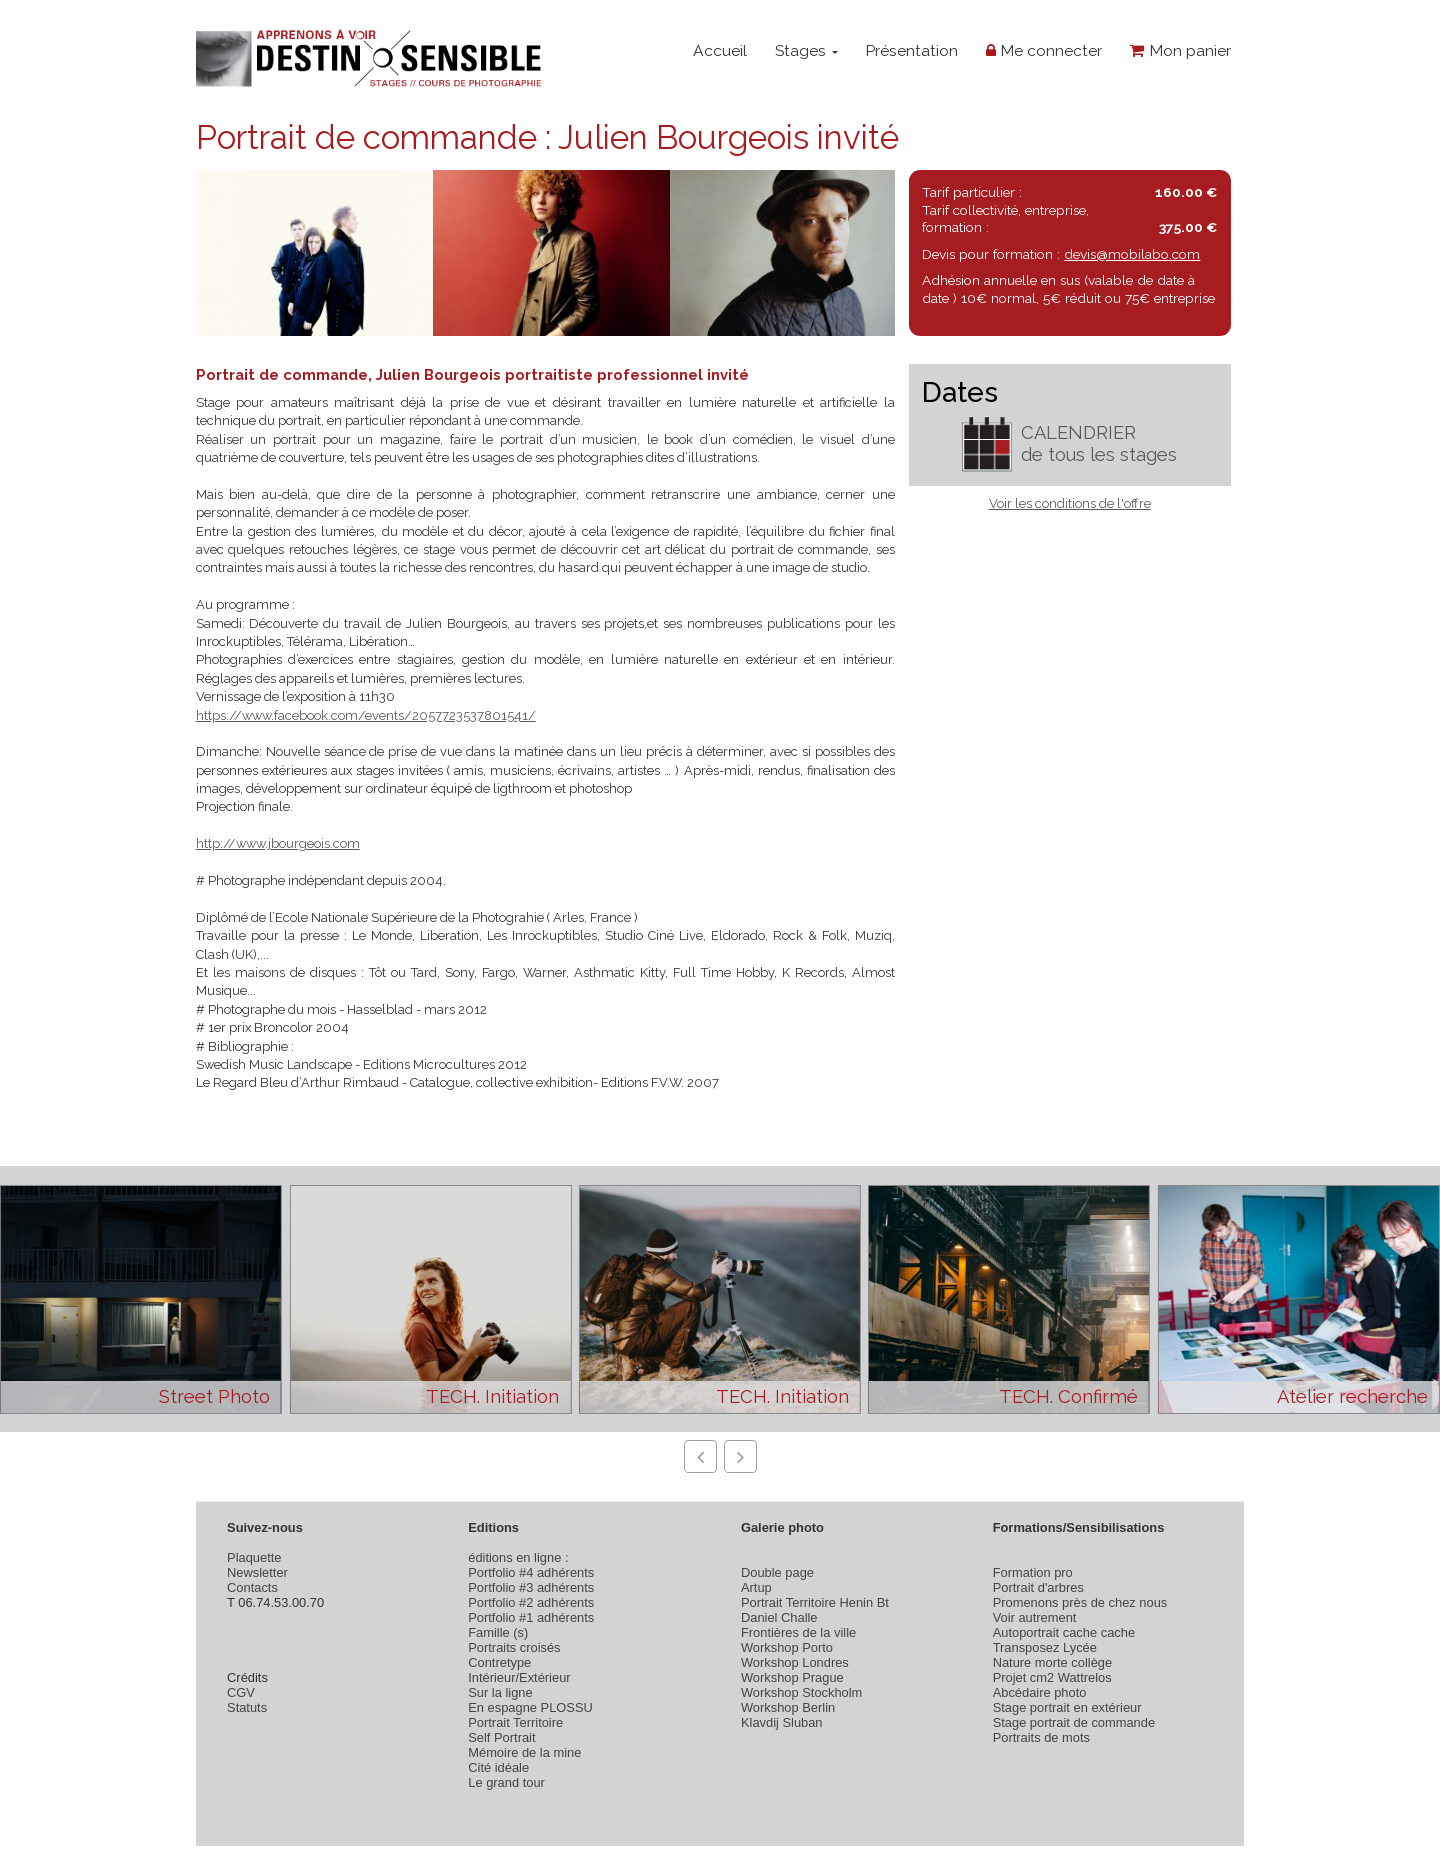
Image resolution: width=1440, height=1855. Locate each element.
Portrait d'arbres (1038, 1587)
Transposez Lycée (1045, 1647)
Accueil (720, 50)
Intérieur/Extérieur (519, 1677)
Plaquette (254, 1557)
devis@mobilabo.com (1132, 254)
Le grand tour (506, 1782)
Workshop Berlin (788, 1707)
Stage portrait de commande (1074, 1722)
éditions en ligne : (518, 1557)
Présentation (911, 50)
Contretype (499, 1662)
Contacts (252, 1587)
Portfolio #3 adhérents (531, 1587)
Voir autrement (1035, 1617)
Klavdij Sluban (782, 1722)
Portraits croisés (514, 1647)
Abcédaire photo (1040, 1692)
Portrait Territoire (515, 1722)
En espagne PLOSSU (530, 1707)
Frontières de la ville (798, 1632)
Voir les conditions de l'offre (1070, 503)
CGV (241, 1692)
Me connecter (1044, 50)
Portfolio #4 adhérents (531, 1572)
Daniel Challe (779, 1617)
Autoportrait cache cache (1064, 1632)
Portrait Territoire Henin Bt (815, 1602)
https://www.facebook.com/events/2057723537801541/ (366, 715)
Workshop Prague (792, 1677)
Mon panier (1180, 50)
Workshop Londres (795, 1662)
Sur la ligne (500, 1692)
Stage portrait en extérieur (1067, 1707)
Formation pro (1033, 1572)
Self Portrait (501, 1737)
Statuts (247, 1707)
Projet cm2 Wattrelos (1052, 1677)
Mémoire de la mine (524, 1752)
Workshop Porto (787, 1647)
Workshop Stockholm (801, 1692)
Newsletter (257, 1572)
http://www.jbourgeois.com (278, 843)
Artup (756, 1587)
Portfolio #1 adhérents (531, 1617)
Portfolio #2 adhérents (531, 1602)
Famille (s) (498, 1632)
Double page (777, 1572)
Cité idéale (498, 1767)
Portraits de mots (1041, 1737)
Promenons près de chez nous (1080, 1602)
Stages (806, 50)
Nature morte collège (1053, 1662)
